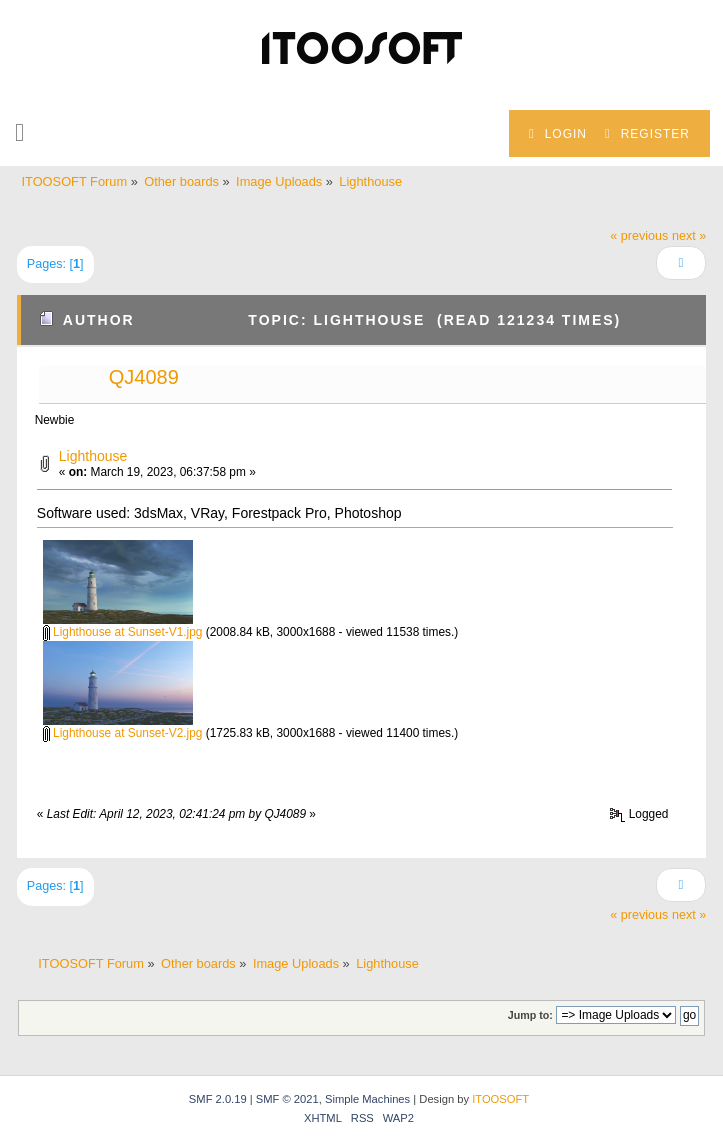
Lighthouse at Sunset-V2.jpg (123, 733)
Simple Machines (367, 1099)
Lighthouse (93, 456)
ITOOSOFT (500, 1099)
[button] (19, 133)
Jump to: (530, 1015)
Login (558, 134)
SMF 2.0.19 (218, 1099)
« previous (639, 236)
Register (647, 134)
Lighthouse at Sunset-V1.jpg (123, 632)
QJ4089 (144, 377)
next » (689, 236)
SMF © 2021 (287, 1099)
